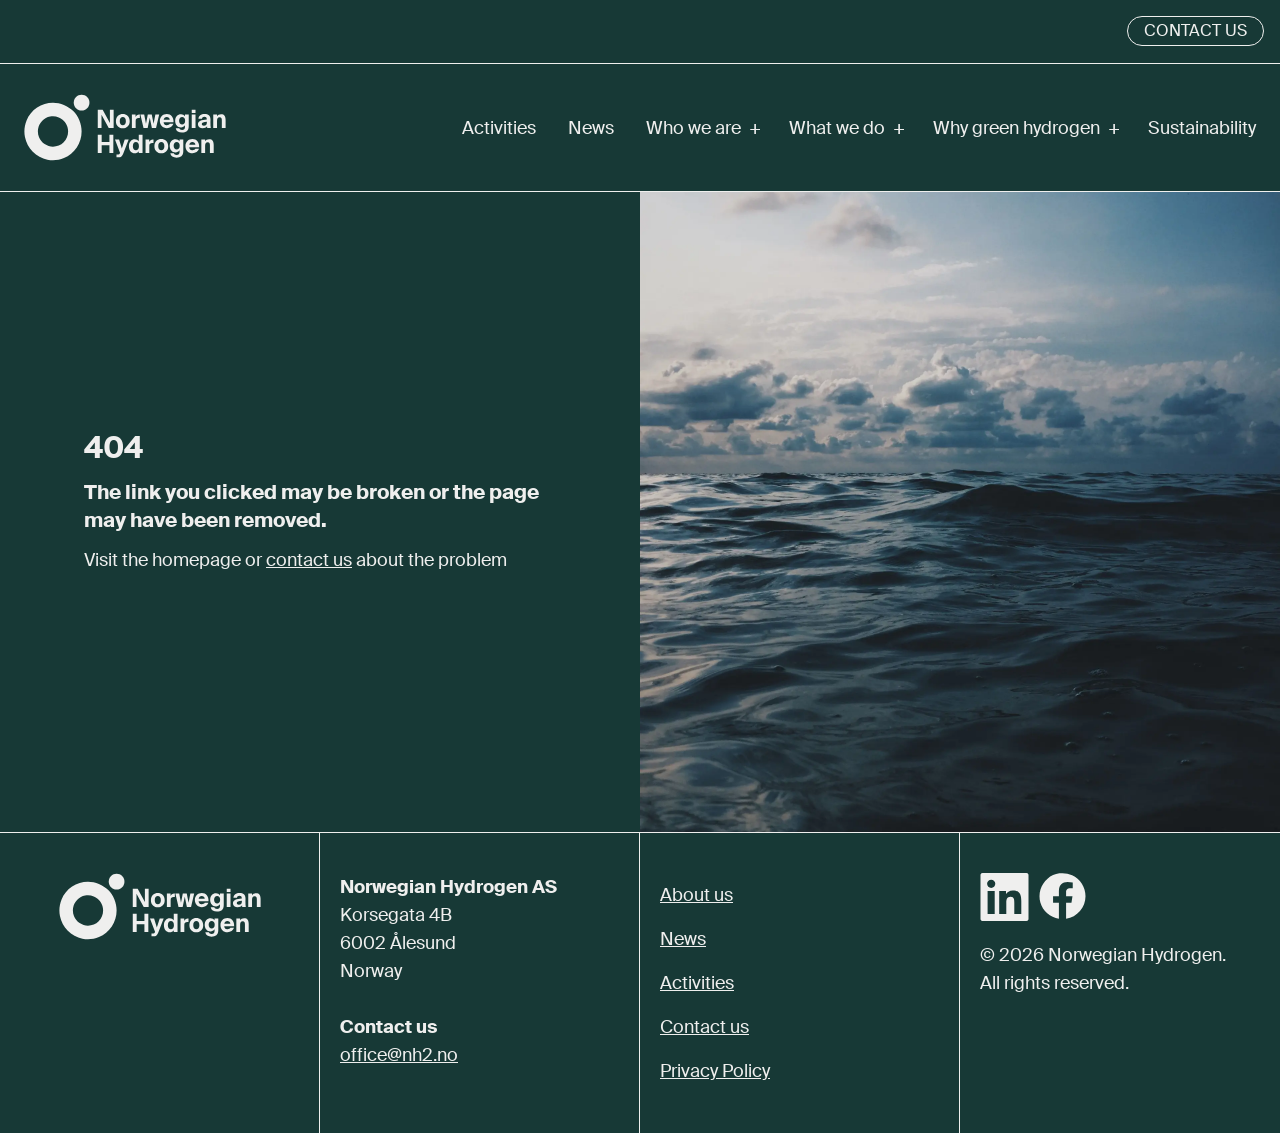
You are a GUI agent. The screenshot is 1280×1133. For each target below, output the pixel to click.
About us (696, 895)
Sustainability (1202, 128)
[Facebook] (1062, 896)
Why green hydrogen (1024, 128)
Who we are (701, 128)
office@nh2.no (399, 1055)
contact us (309, 560)
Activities (499, 128)
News (591, 128)
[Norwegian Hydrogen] (125, 127)
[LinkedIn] (1004, 897)
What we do (845, 128)
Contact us (1195, 30)
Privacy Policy (715, 1071)
